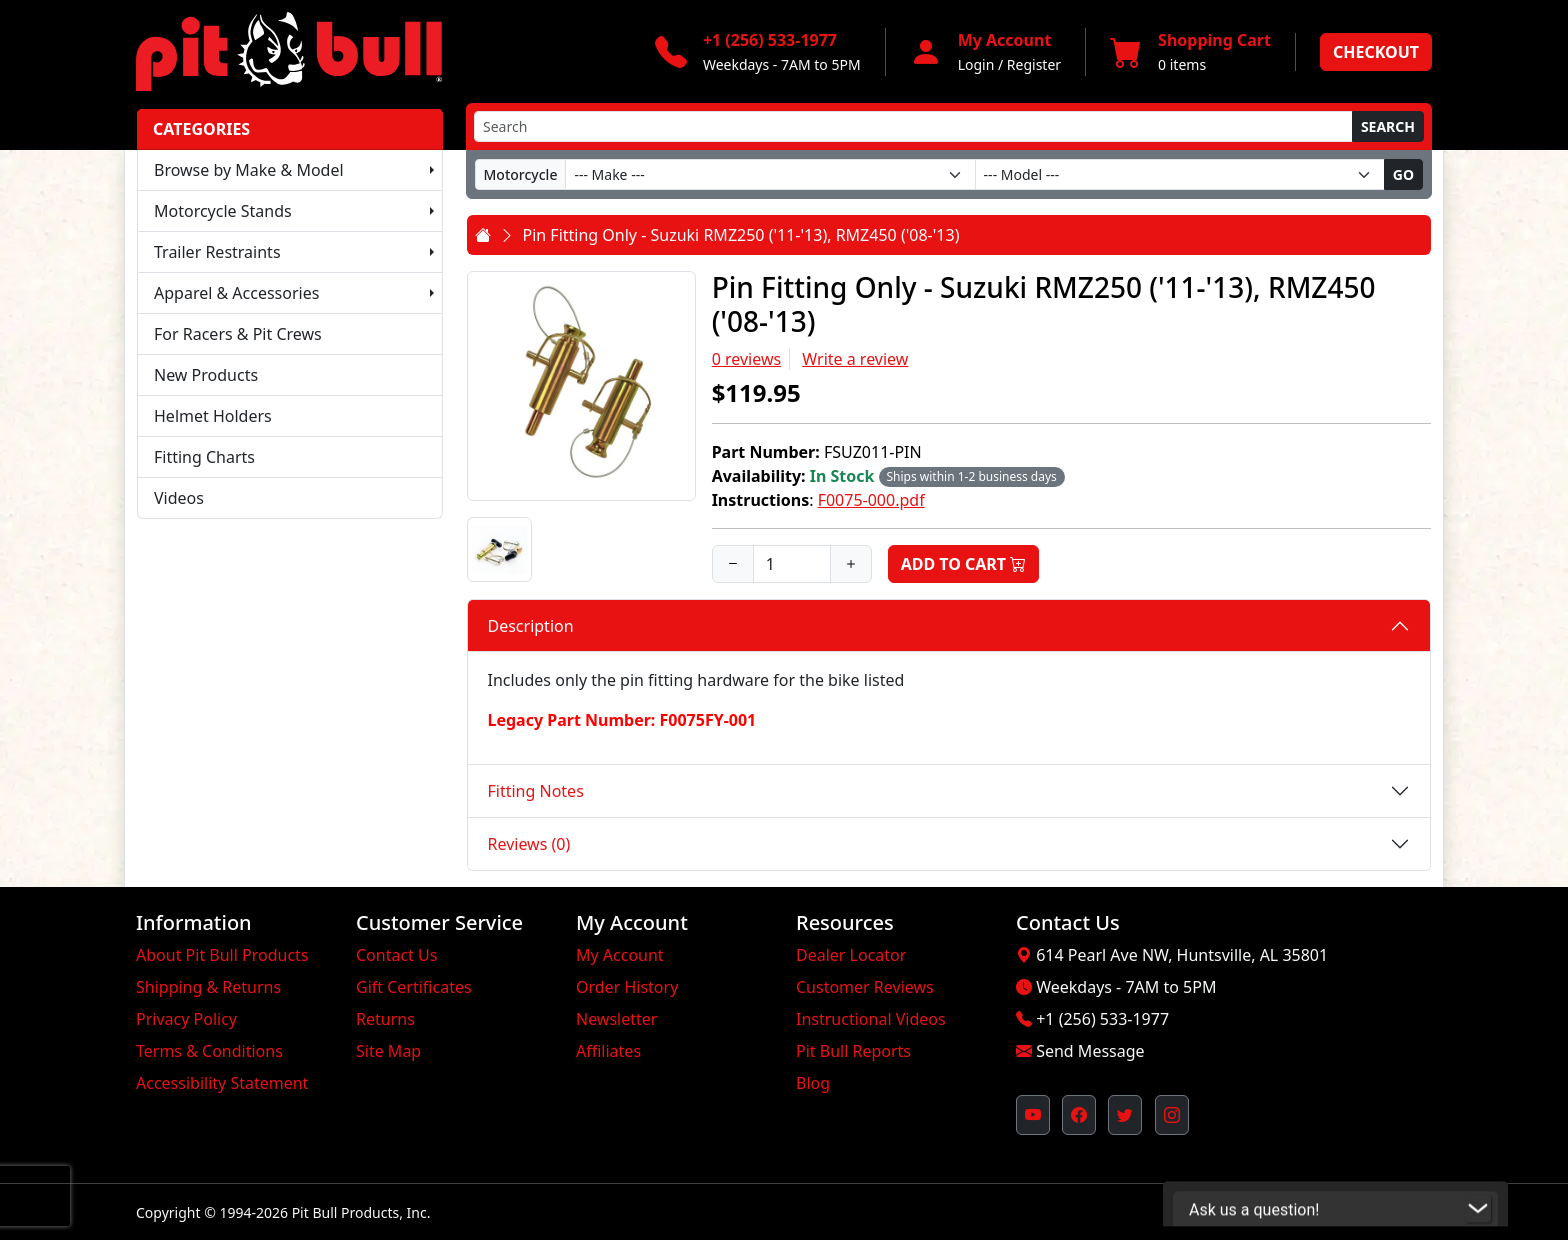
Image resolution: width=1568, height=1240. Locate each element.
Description (531, 626)
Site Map (388, 1051)
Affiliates (608, 1051)
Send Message (1090, 1051)
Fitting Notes (536, 791)
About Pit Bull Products (222, 955)
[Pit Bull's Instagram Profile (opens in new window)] (1172, 1115)
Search (1388, 126)
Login (976, 64)
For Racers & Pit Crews (238, 334)
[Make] (770, 174)
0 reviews (747, 359)
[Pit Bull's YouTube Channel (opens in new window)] (1033, 1115)
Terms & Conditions (209, 1051)
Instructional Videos (871, 1019)
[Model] (1180, 174)
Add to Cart (964, 564)
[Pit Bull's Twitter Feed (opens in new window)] (1125, 1115)
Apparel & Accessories (236, 293)
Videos (179, 498)
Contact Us (396, 955)
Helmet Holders (213, 416)
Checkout (1376, 52)
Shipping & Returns (208, 987)
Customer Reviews (865, 987)
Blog (813, 1083)
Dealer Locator (851, 955)
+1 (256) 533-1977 (1102, 1019)
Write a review (855, 359)
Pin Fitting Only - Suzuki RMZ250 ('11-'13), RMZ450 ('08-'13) (741, 235)
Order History (627, 987)
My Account (620, 955)
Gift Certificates (414, 987)
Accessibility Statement (222, 1083)
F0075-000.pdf (871, 500)
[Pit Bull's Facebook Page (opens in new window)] (1079, 1115)
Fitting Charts (204, 457)
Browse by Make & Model (249, 170)
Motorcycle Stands (223, 211)
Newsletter (616, 1019)
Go (1403, 174)
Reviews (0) (529, 844)
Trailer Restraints (217, 252)
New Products (206, 375)
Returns (385, 1019)
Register (1034, 64)
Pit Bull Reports (853, 1051)
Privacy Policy (186, 1019)
